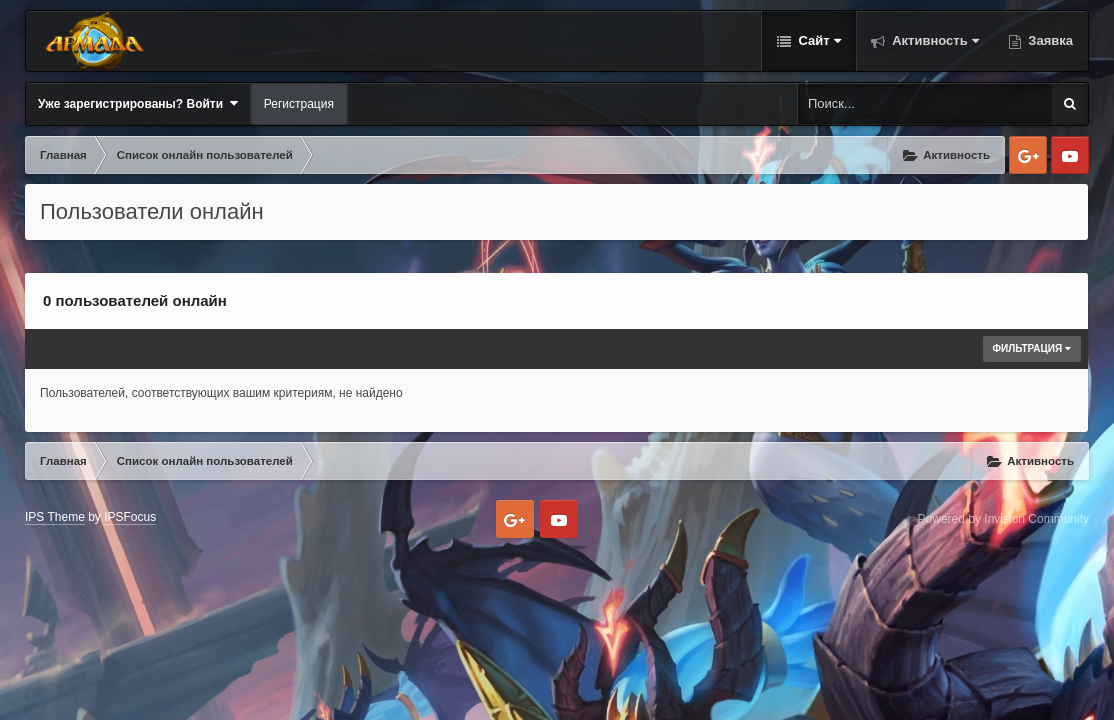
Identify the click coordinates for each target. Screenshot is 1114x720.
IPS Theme (55, 517)
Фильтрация (1032, 348)
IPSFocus (130, 517)
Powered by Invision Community (1003, 519)
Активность (934, 40)
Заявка (1049, 40)
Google (1028, 155)
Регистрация (299, 104)
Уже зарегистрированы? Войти (138, 103)
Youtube (1070, 155)
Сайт (818, 40)
